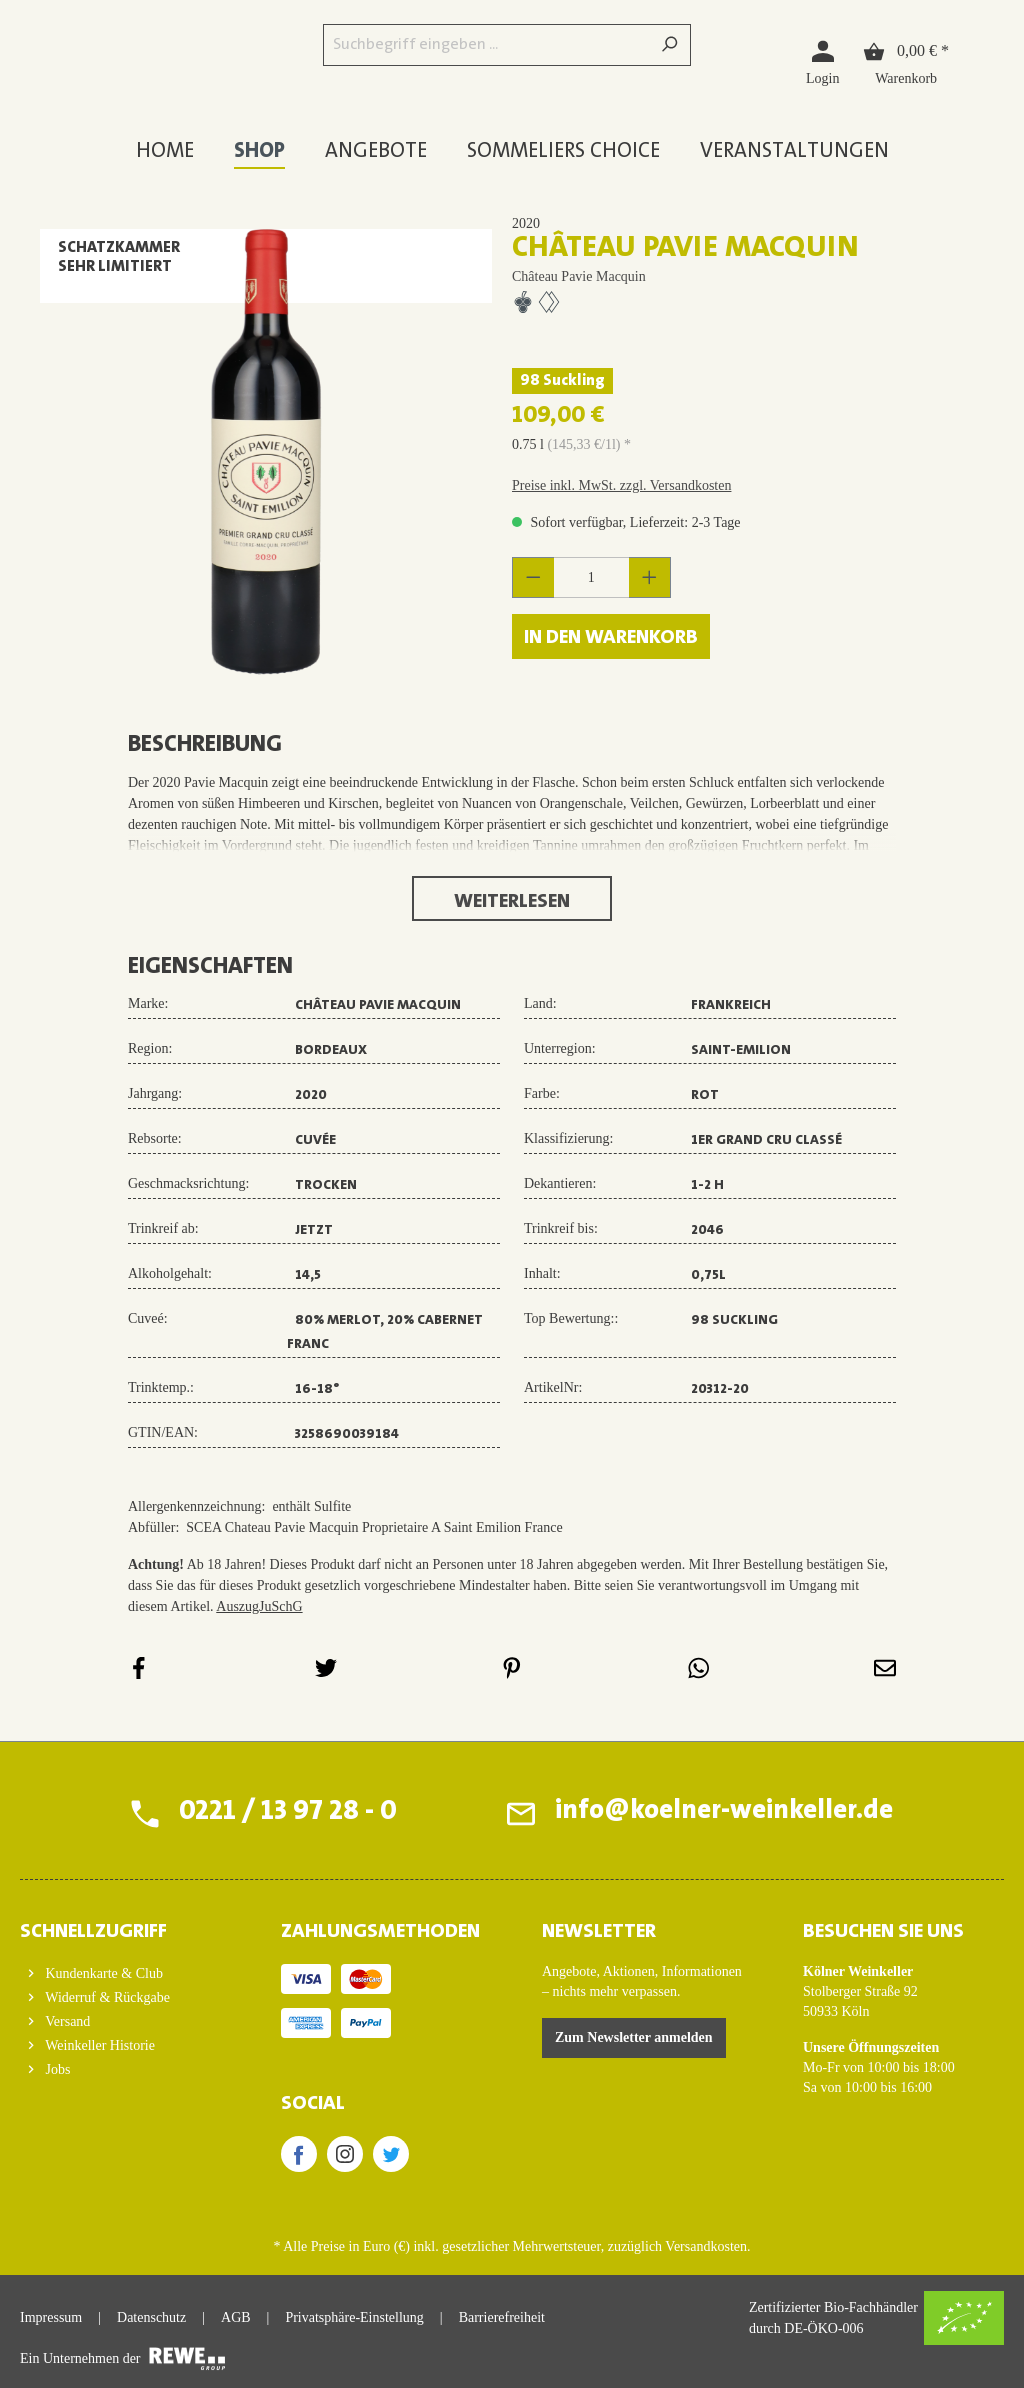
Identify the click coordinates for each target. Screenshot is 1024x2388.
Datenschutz (151, 2317)
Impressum (51, 2317)
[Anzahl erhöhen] (650, 577)
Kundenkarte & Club (102, 1973)
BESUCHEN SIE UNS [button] (883, 1932)
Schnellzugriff (93, 1932)
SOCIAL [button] (313, 2104)
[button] (120, 1926)
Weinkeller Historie (98, 2045)
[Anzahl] (592, 577)
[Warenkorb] (906, 61)
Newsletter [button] (599, 1932)
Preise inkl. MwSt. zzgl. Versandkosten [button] (621, 485)
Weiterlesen (512, 902)
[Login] (822, 61)
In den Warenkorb (611, 638)
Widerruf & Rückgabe (106, 1997)
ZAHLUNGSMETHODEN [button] (380, 1932)
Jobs (56, 2069)
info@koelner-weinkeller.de (722, 1813)
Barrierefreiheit (502, 2317)
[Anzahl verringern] (533, 577)
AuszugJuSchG (259, 1606)
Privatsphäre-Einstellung (354, 2317)
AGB (236, 2317)
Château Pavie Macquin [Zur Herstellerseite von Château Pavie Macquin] (579, 276)
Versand (66, 2021)
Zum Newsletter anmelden (634, 2037)
